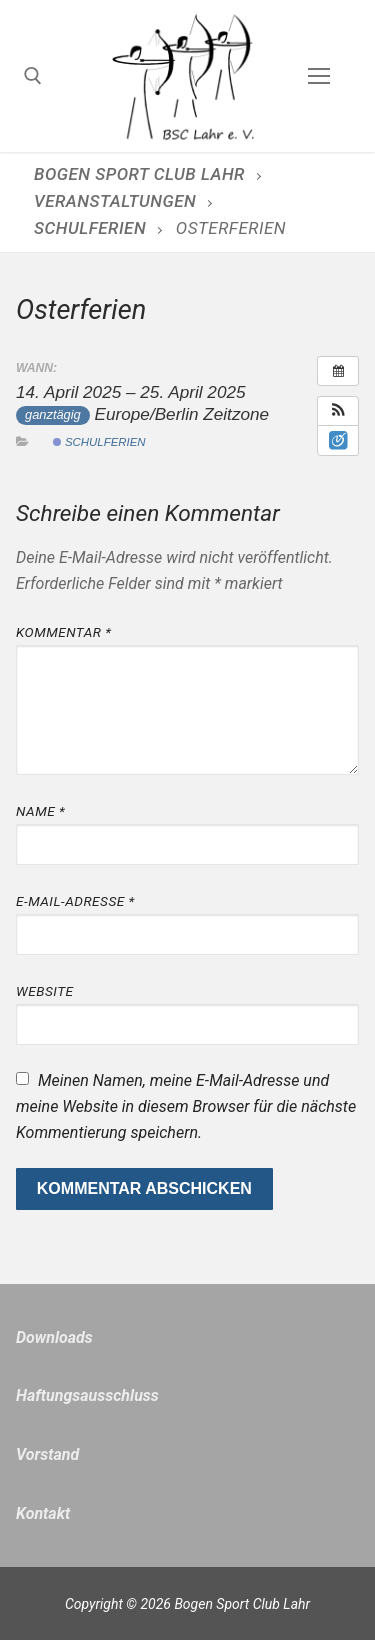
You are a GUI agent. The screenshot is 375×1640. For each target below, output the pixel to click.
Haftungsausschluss (87, 1395)
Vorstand (47, 1454)
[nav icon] (319, 76)
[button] (338, 411)
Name (40, 811)
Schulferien (99, 442)
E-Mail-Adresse (75, 901)
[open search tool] (33, 76)
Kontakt (43, 1513)
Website (45, 991)
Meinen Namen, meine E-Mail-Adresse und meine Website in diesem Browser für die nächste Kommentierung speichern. (186, 1106)
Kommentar (63, 632)
